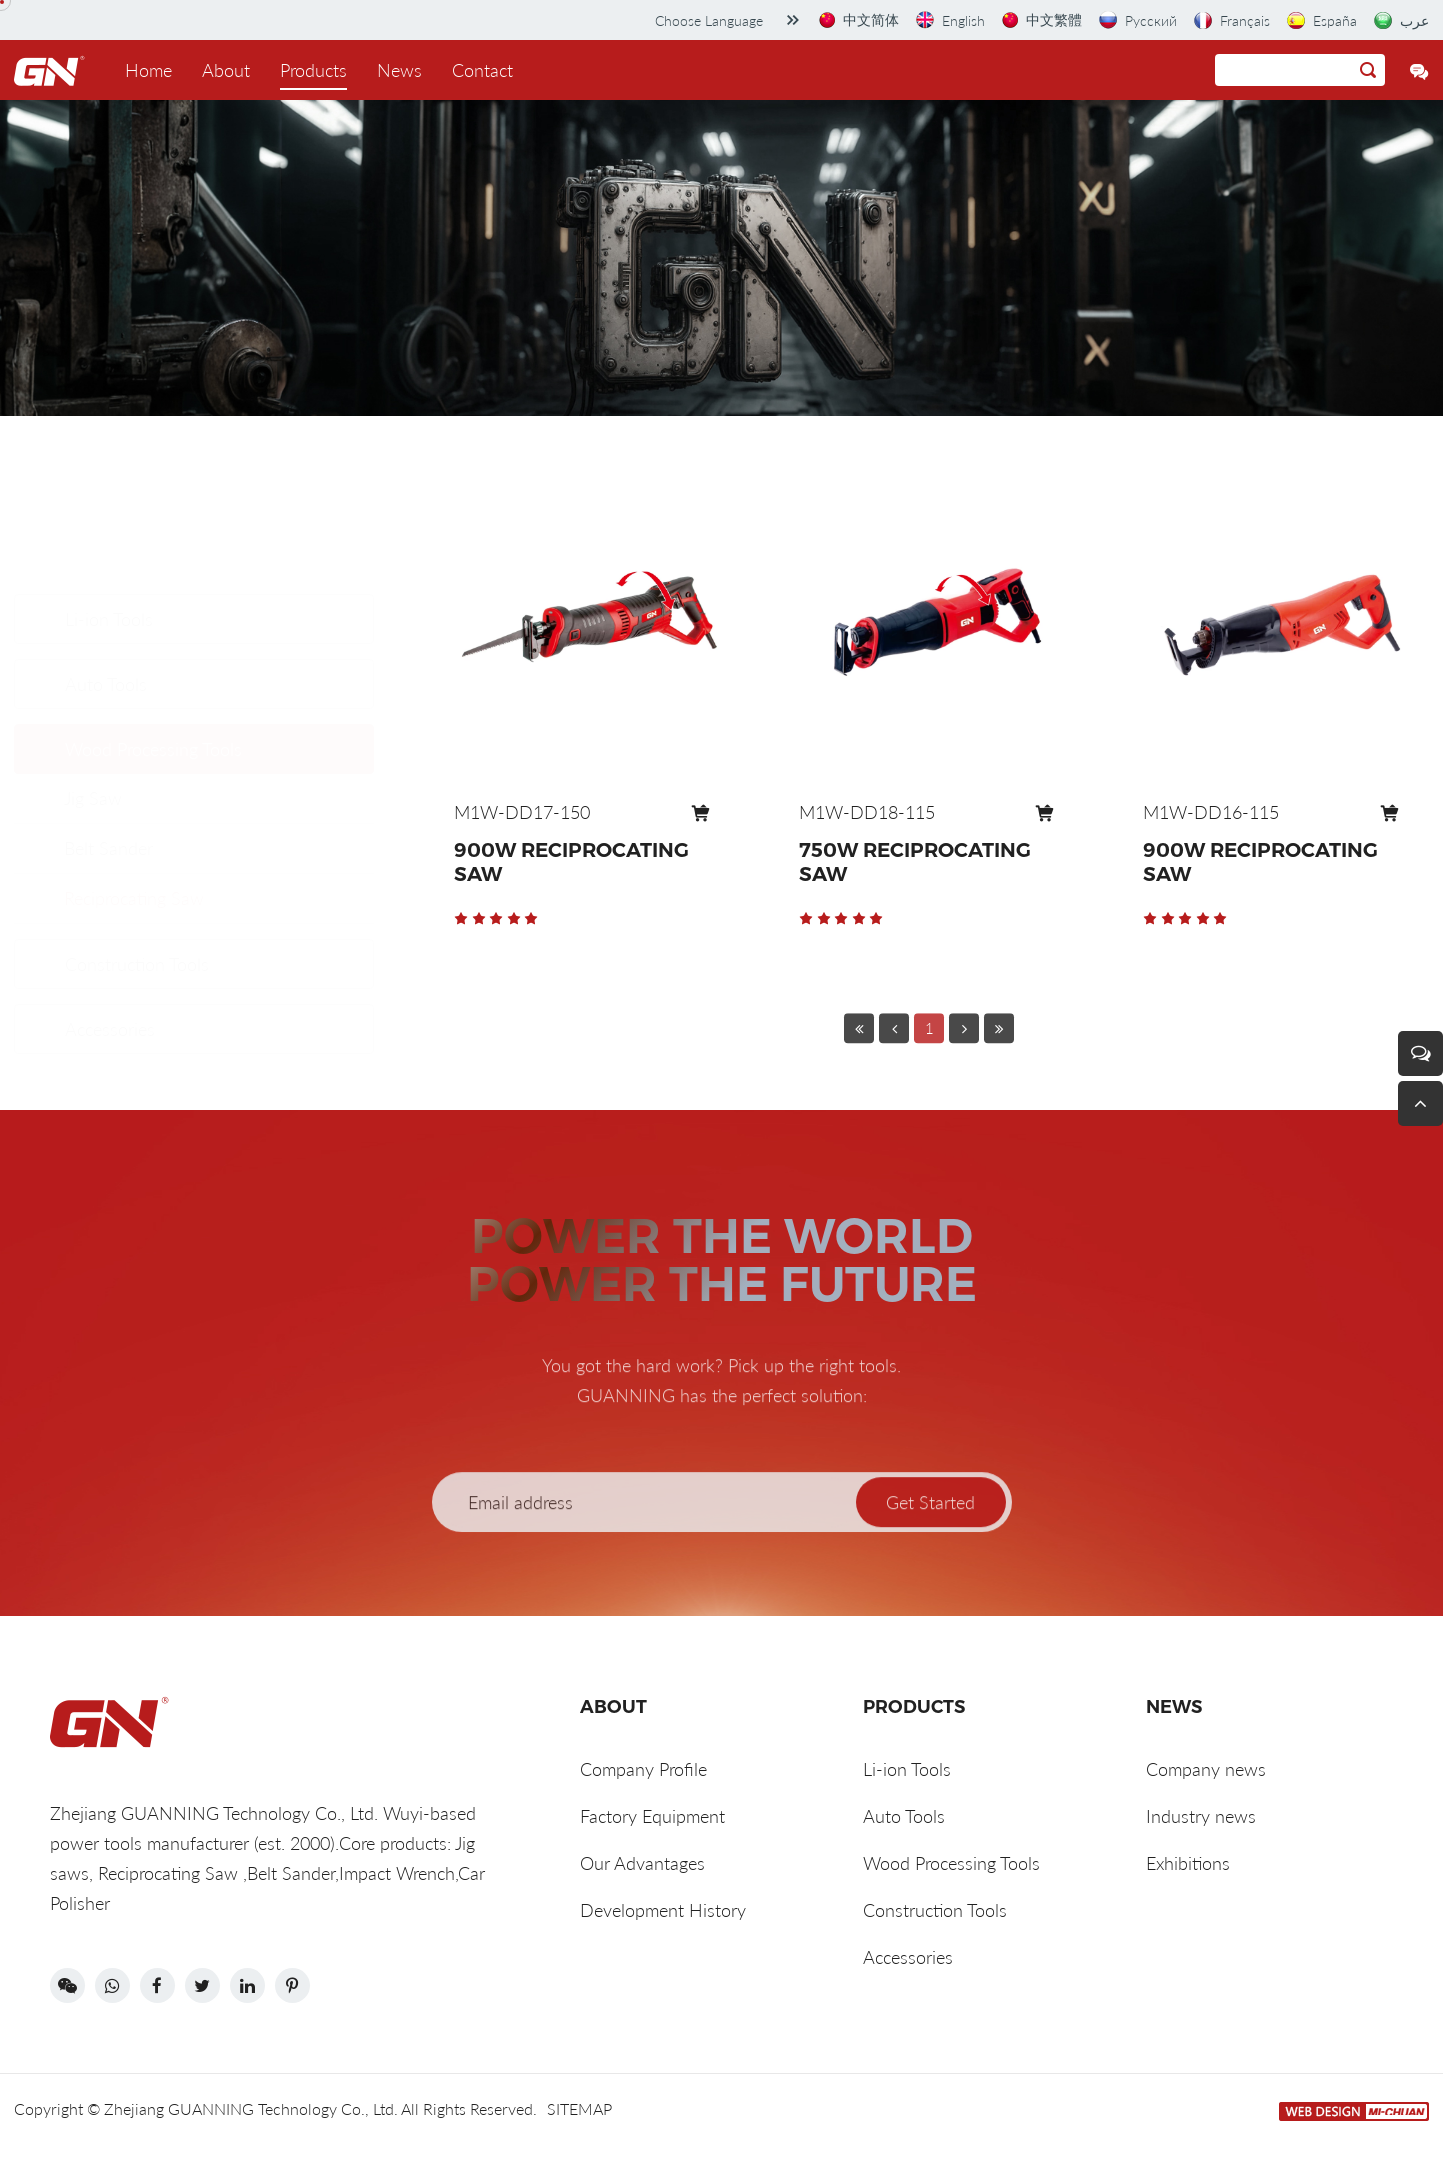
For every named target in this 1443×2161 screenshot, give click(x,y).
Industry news (1201, 1816)
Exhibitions (1188, 1863)
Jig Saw (93, 703)
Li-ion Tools (109, 523)
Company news (1206, 1769)
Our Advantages (642, 1863)
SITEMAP (579, 2108)
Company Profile (643, 1769)
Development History (663, 1910)
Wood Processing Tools (153, 653)
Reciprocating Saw (134, 803)
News (399, 70)
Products (313, 70)
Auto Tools (106, 588)
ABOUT (613, 1707)
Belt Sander (108, 753)
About (226, 70)
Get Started (930, 1540)
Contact (482, 70)
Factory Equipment (652, 1816)
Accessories (110, 986)
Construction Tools (137, 921)
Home (148, 70)
